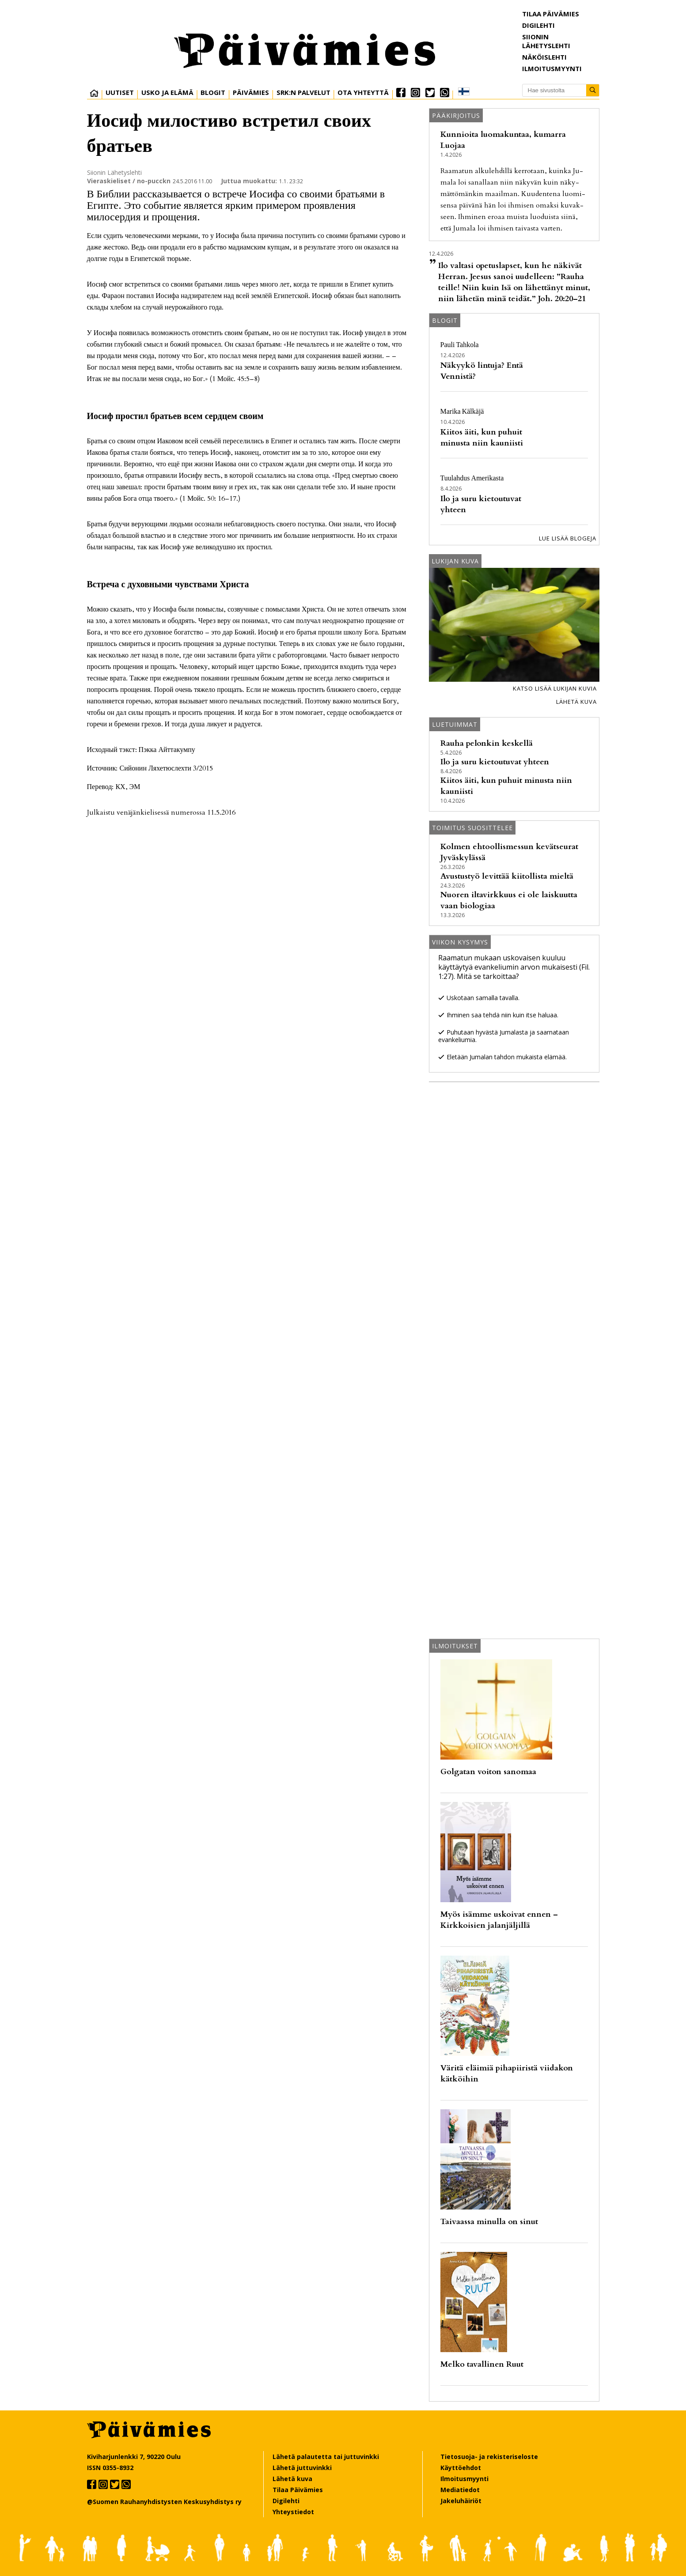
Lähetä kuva (576, 702)
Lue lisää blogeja (567, 538)
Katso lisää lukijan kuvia (555, 688)
